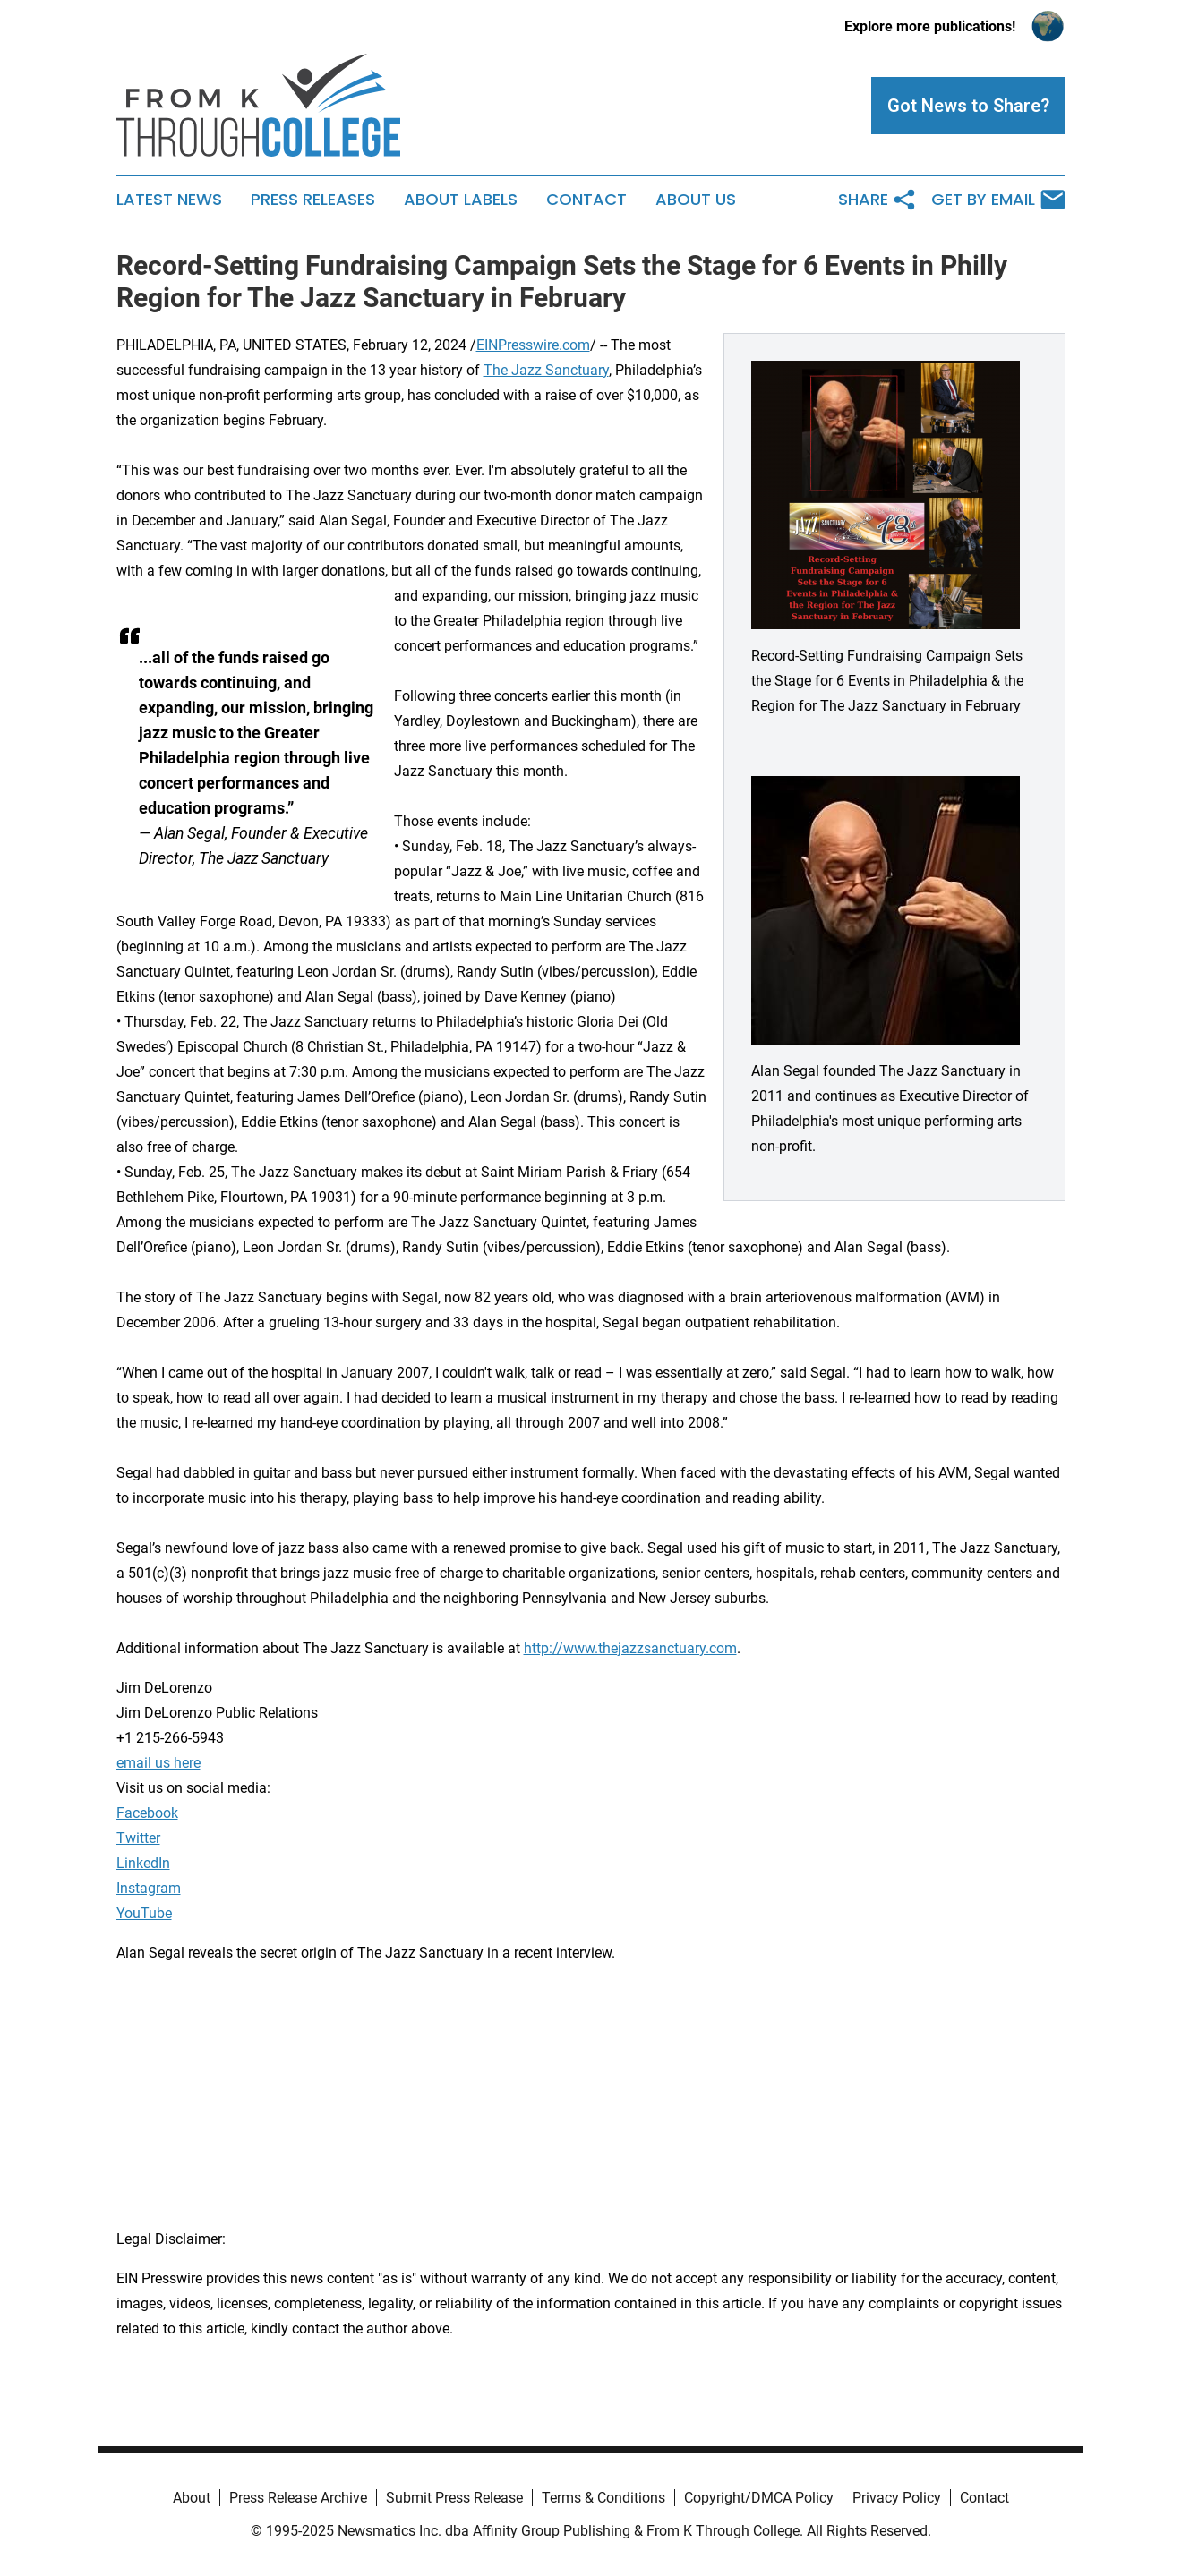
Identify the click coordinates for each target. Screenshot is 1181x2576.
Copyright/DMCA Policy (759, 2497)
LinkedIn (143, 1863)
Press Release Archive (298, 2497)
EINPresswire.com (533, 345)
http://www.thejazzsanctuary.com (630, 1648)
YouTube (144, 1913)
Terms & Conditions (603, 2497)
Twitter (138, 1838)
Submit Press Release (454, 2497)
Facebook (147, 1812)
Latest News (169, 199)
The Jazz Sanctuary (546, 370)
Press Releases (313, 199)
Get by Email (998, 199)
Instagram (148, 1888)
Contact (586, 199)
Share (877, 199)
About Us (695, 199)
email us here (158, 1762)
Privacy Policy (896, 2497)
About (191, 2497)
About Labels (461, 199)
